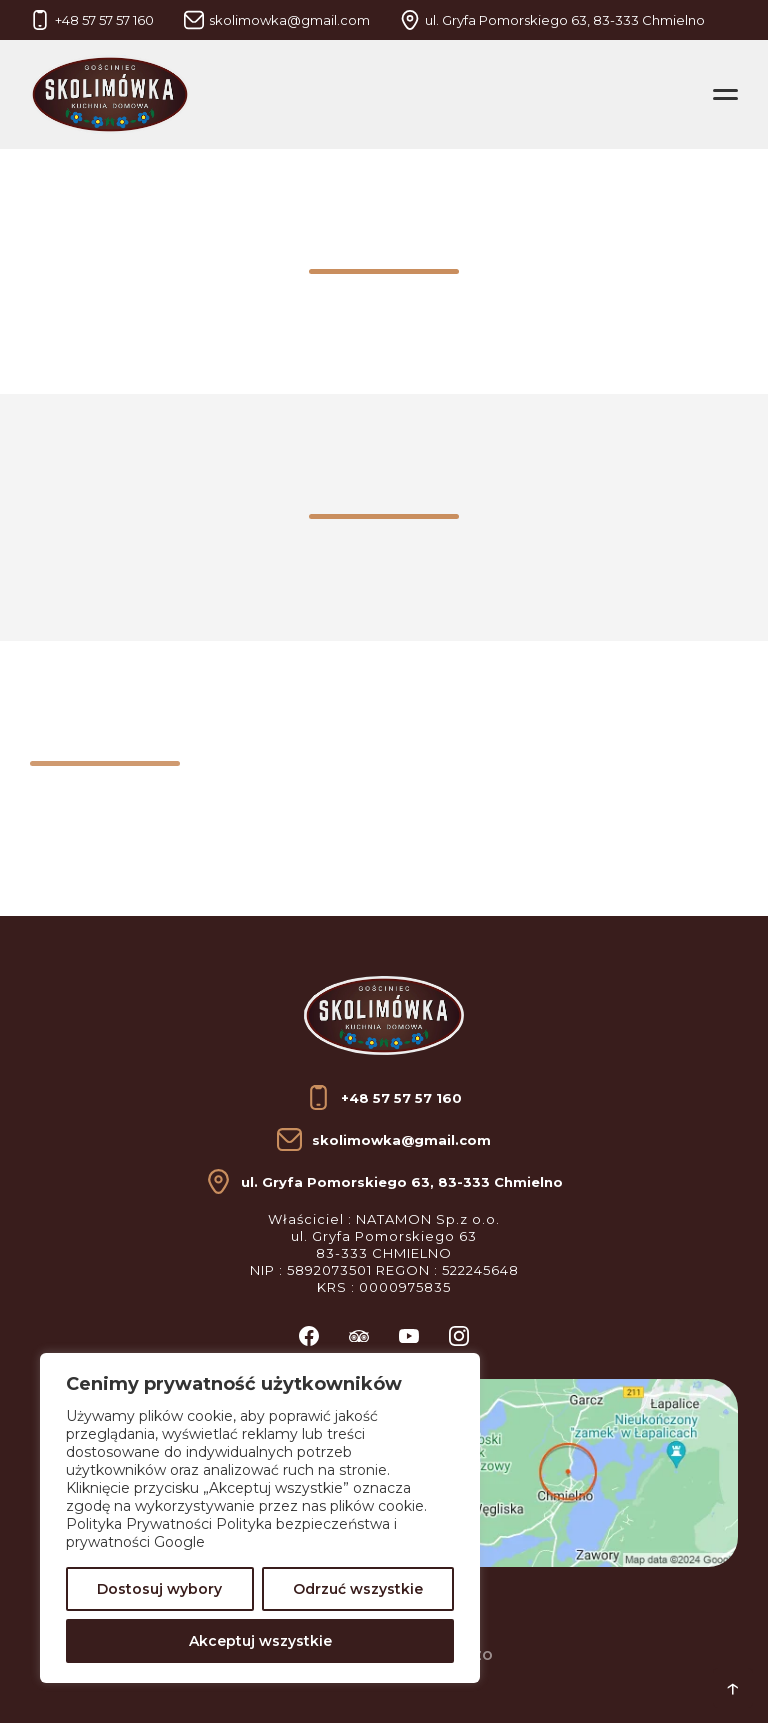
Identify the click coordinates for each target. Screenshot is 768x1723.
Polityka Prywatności (139, 1524)
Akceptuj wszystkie (260, 1641)
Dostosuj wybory (159, 1589)
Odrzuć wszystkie (358, 1589)
